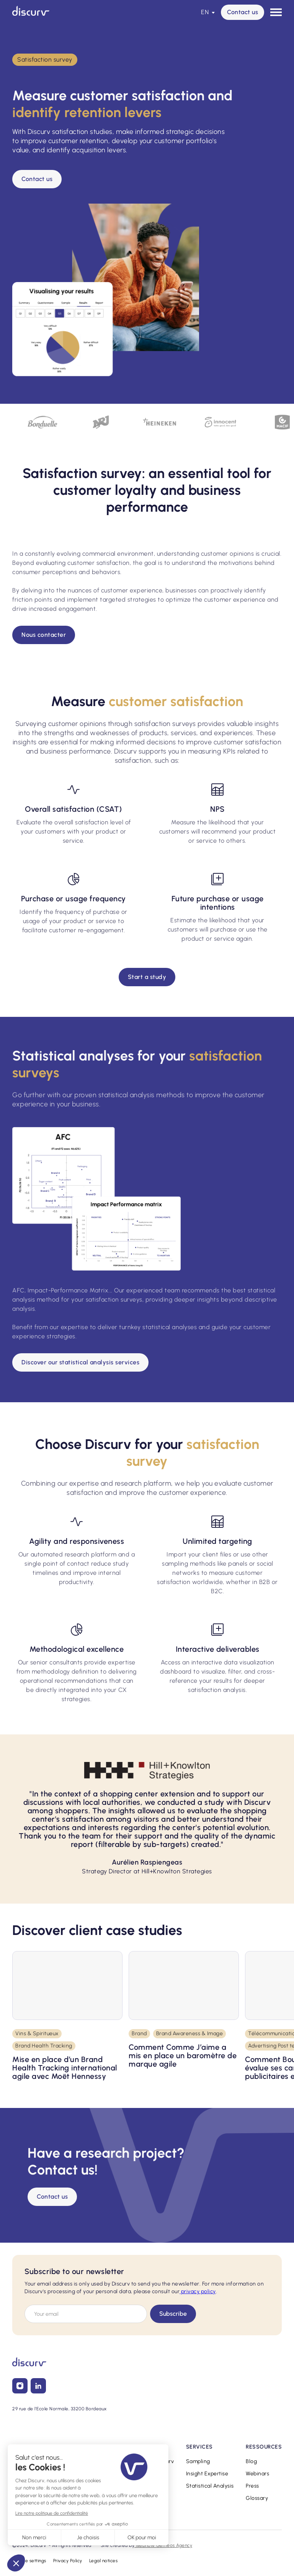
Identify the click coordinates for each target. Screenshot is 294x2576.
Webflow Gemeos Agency (163, 2545)
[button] (208, 12)
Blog (251, 2461)
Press (252, 2486)
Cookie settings (29, 2560)
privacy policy (198, 2291)
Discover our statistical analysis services (80, 1362)
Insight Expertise (207, 2473)
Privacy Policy (67, 2560)
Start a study (147, 976)
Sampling (198, 2461)
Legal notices (103, 2560)
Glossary (257, 2498)
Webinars (257, 2473)
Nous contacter (43, 634)
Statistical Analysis (210, 2486)
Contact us (242, 12)
